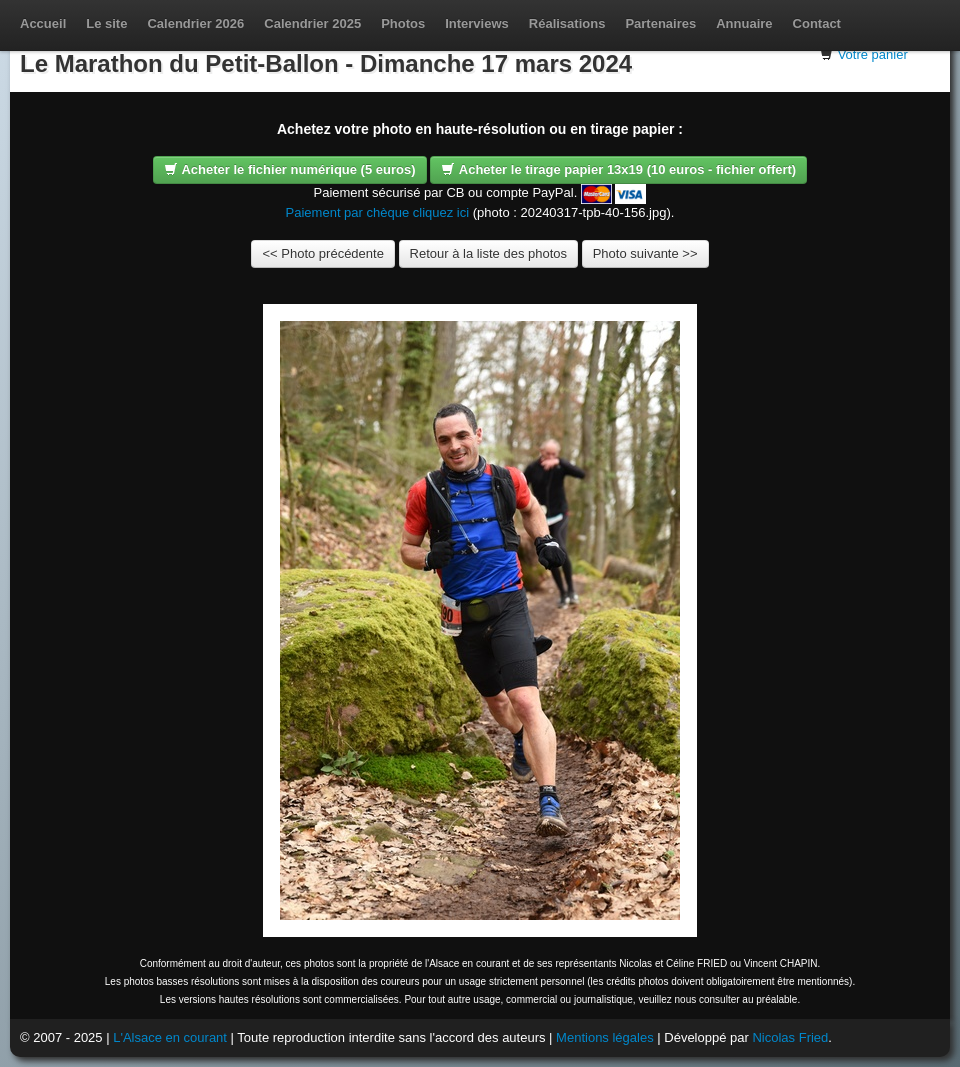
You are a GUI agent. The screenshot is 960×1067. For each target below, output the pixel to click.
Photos (403, 23)
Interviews (477, 23)
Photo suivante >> (645, 253)
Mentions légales (605, 1037)
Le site (106, 23)
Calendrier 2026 (195, 23)
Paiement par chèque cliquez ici (378, 212)
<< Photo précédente (322, 253)
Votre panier (873, 54)
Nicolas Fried (790, 1037)
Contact (817, 23)
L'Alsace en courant (170, 1037)
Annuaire (744, 23)
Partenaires (660, 23)
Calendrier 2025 (312, 23)
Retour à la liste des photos (489, 253)
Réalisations (567, 23)
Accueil (43, 23)
